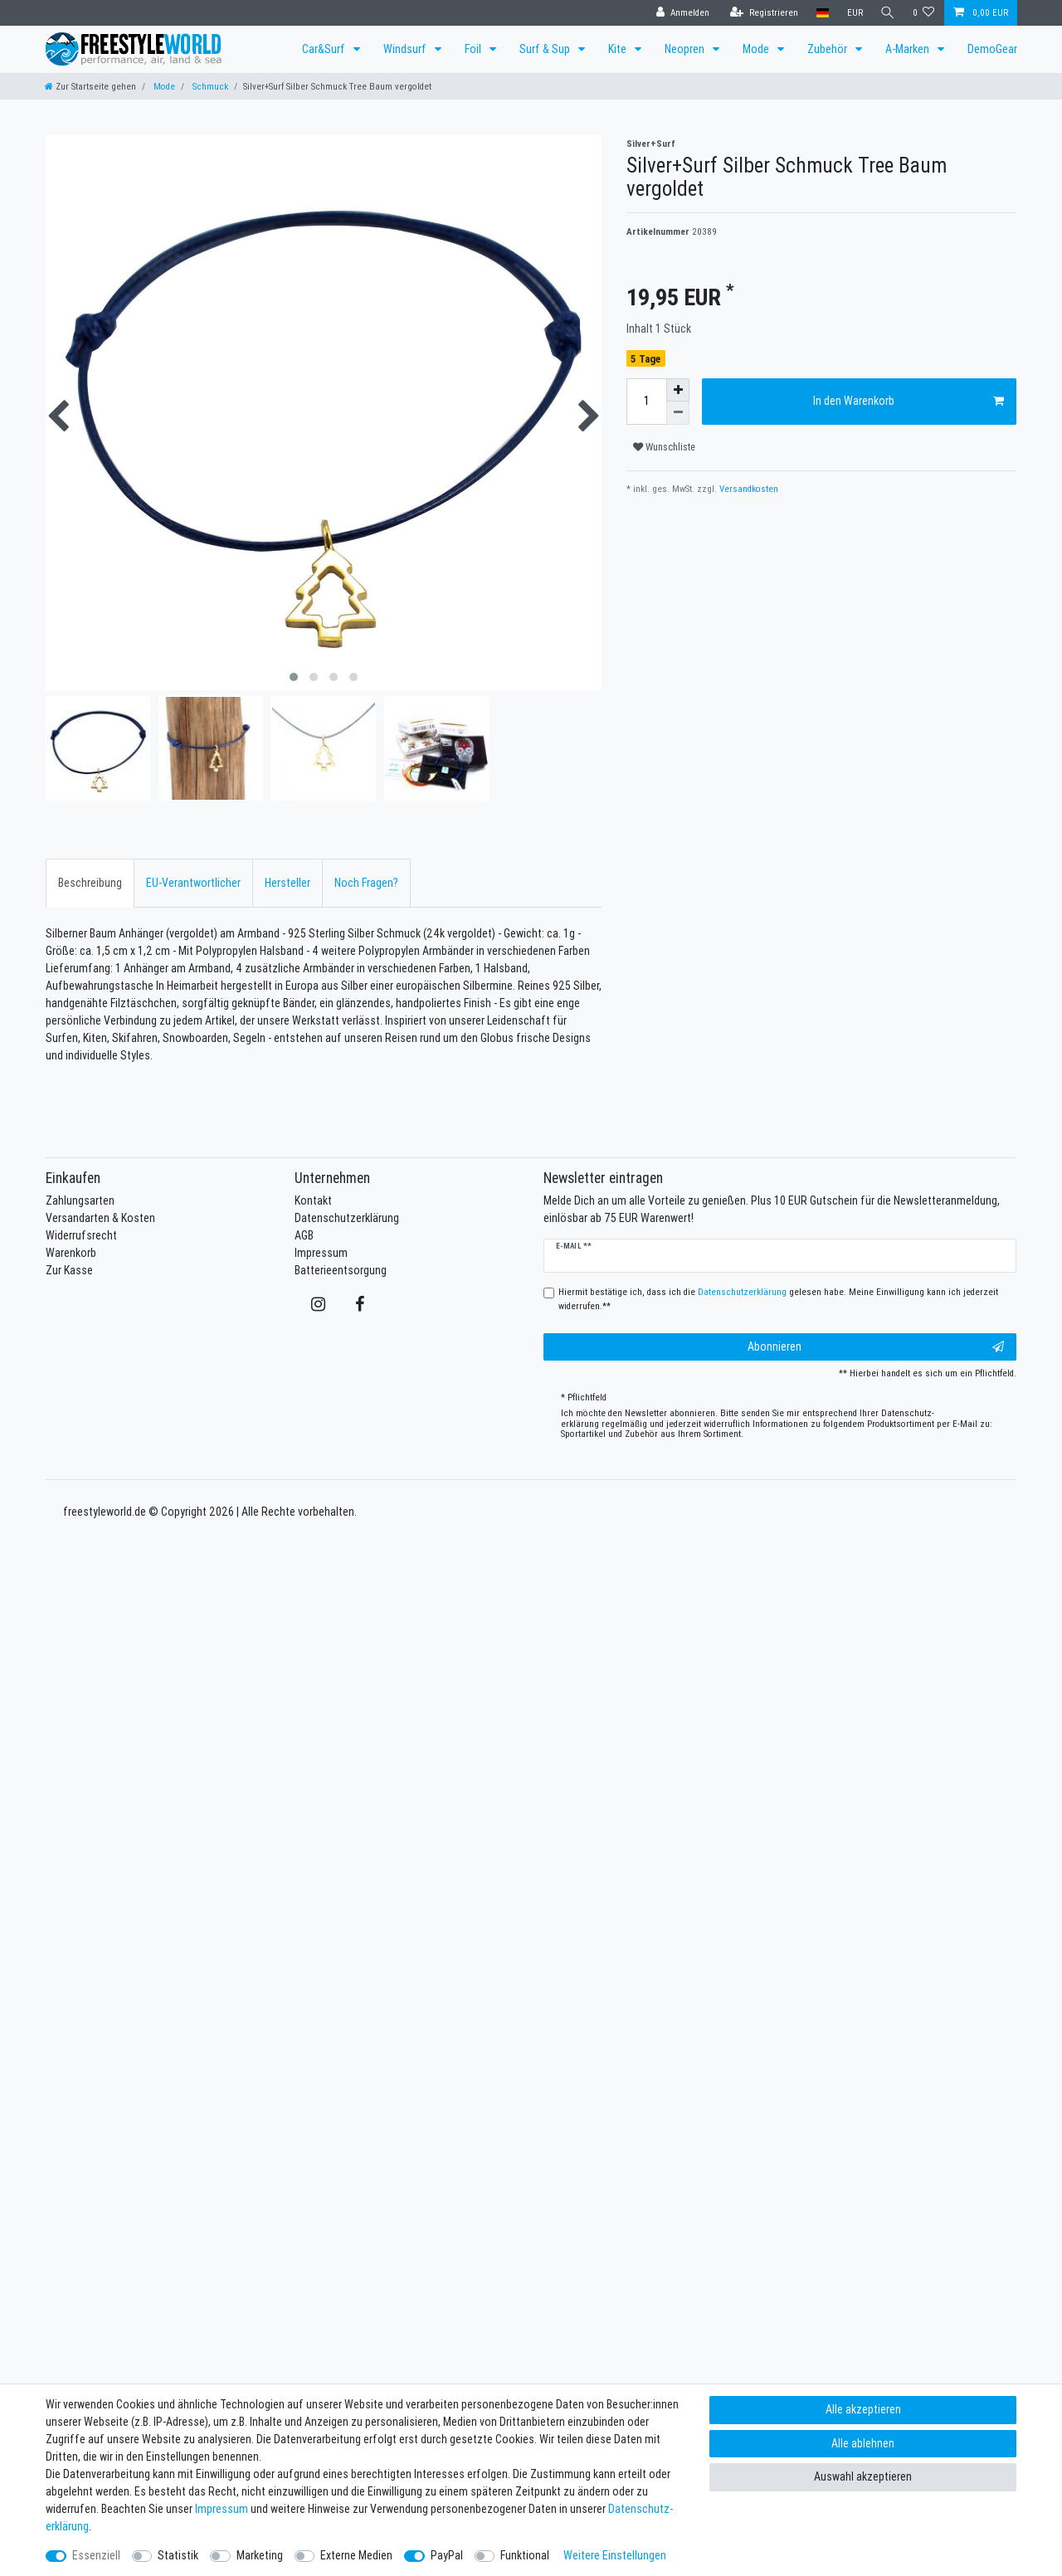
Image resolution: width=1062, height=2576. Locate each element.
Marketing (259, 2555)
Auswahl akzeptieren (863, 2476)
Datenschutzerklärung (347, 1217)
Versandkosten (747, 488)
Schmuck (209, 86)
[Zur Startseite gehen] (90, 86)
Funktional (524, 2555)
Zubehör (828, 48)
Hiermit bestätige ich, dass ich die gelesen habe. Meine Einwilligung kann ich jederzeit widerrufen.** (778, 1299)
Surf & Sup (545, 48)
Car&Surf (325, 48)
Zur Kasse (69, 1270)
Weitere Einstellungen (614, 2555)
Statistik (178, 2555)
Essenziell (96, 2555)
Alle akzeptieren (863, 2409)
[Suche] (887, 13)
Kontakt (313, 1200)
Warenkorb (71, 1252)
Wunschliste (664, 447)
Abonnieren (876, 1347)
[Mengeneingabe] (646, 401)
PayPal (447, 2555)
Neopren (686, 48)
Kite (618, 48)
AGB (304, 1235)
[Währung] (852, 13)
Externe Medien (356, 2555)
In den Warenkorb (908, 401)
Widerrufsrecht (81, 1235)
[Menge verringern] (677, 413)
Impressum (321, 1252)
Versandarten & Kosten (100, 1217)
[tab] (90, 883)
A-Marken (908, 48)
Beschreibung (90, 882)
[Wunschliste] (924, 13)
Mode (757, 48)
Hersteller (287, 882)
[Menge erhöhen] (677, 390)
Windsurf (406, 48)
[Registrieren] (762, 13)
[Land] (820, 13)
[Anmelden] (680, 13)
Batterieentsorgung (341, 1270)
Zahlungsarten (80, 1200)
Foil (474, 48)
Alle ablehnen (862, 2443)
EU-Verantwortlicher (193, 882)
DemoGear (992, 48)
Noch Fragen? (366, 882)
